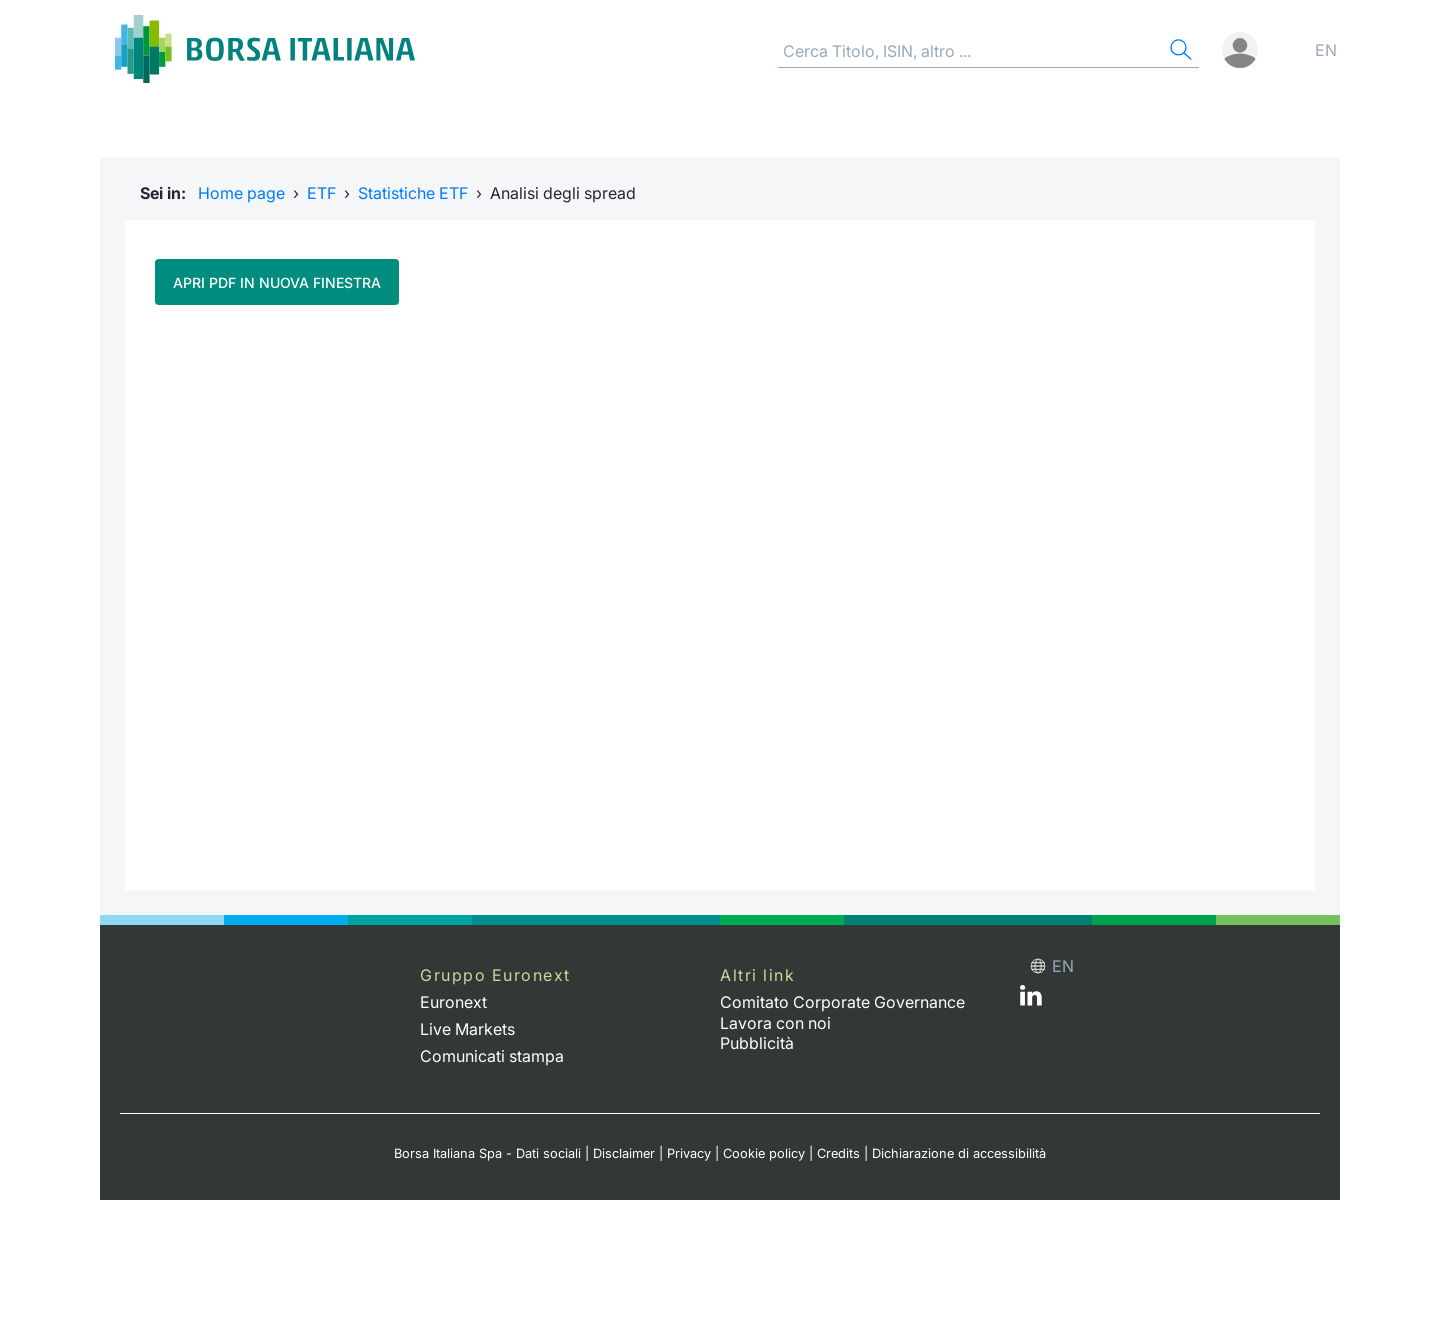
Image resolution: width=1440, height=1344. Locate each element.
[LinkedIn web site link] (1031, 1000)
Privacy (689, 1153)
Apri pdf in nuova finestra (277, 282)
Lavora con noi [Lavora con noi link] (775, 1023)
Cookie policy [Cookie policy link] (764, 1153)
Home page (241, 193)
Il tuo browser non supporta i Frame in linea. (720, 595)
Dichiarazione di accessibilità (959, 1153)
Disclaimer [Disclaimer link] (624, 1153)
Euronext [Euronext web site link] (453, 1002)
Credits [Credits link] (838, 1153)
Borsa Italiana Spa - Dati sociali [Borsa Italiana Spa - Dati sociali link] (487, 1153)
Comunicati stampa (492, 1056)
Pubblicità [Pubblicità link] (757, 1043)
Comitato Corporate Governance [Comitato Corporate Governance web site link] (842, 1002)
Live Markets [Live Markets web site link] (467, 1029)
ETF (321, 193)
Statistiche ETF (413, 193)
